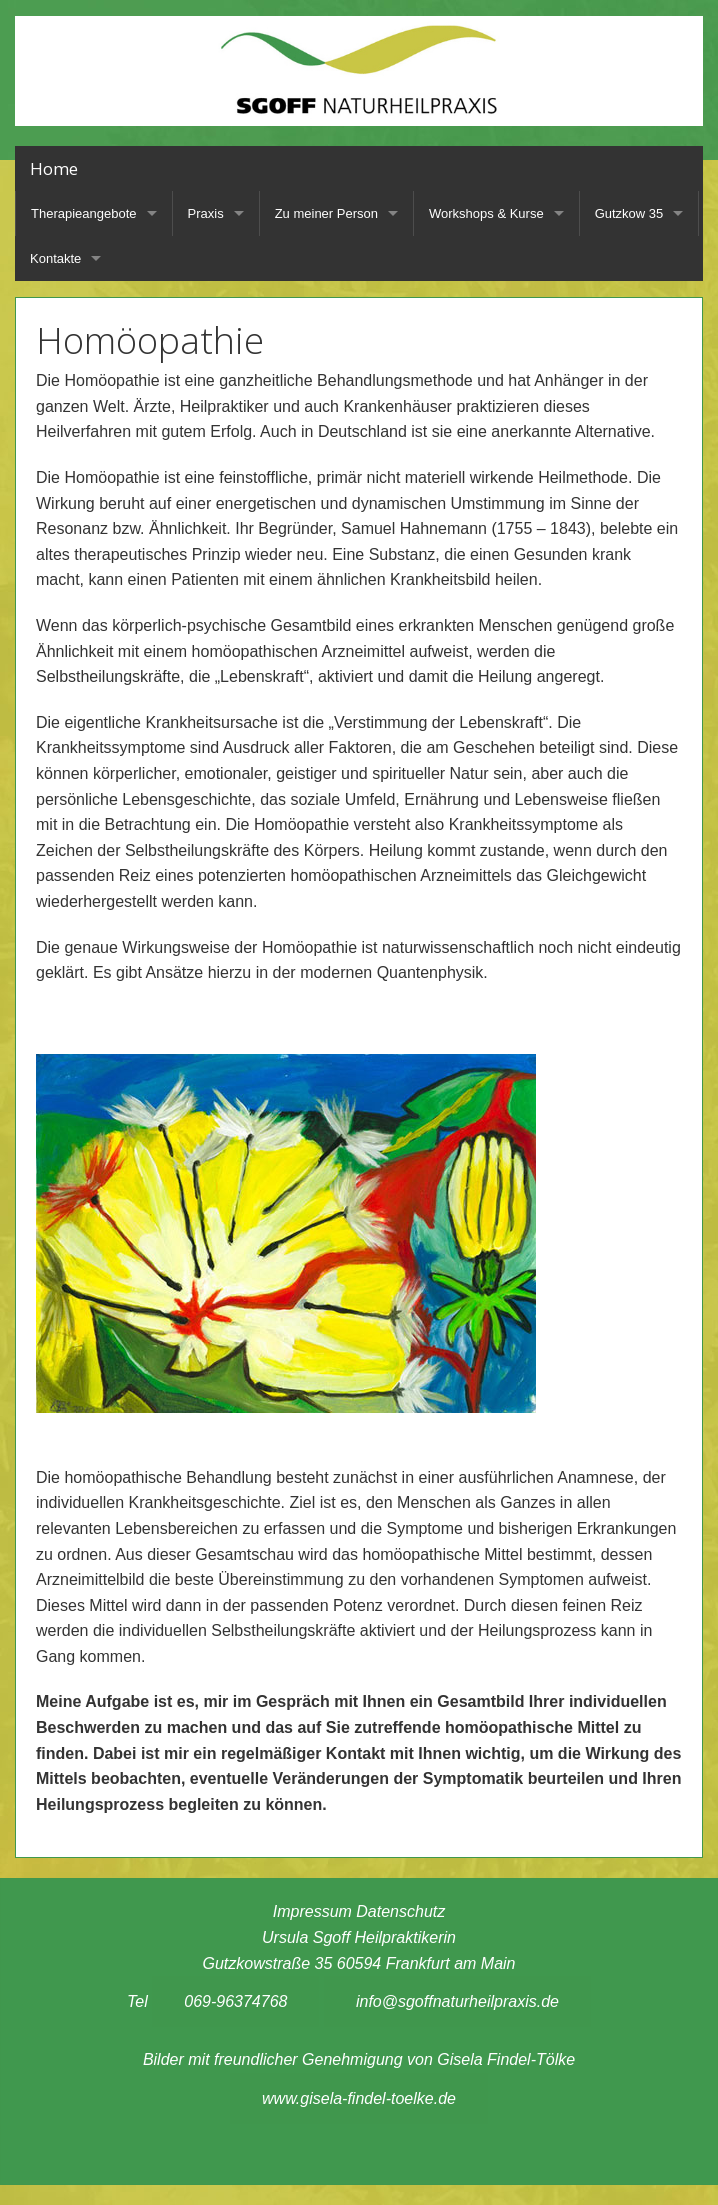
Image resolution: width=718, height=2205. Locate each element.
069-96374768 (235, 2001)
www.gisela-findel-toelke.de (359, 2098)
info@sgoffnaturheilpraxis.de (457, 2001)
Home (54, 168)
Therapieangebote (84, 213)
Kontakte (55, 258)
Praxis (206, 213)
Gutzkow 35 (629, 213)
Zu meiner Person (326, 213)
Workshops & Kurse (486, 213)
